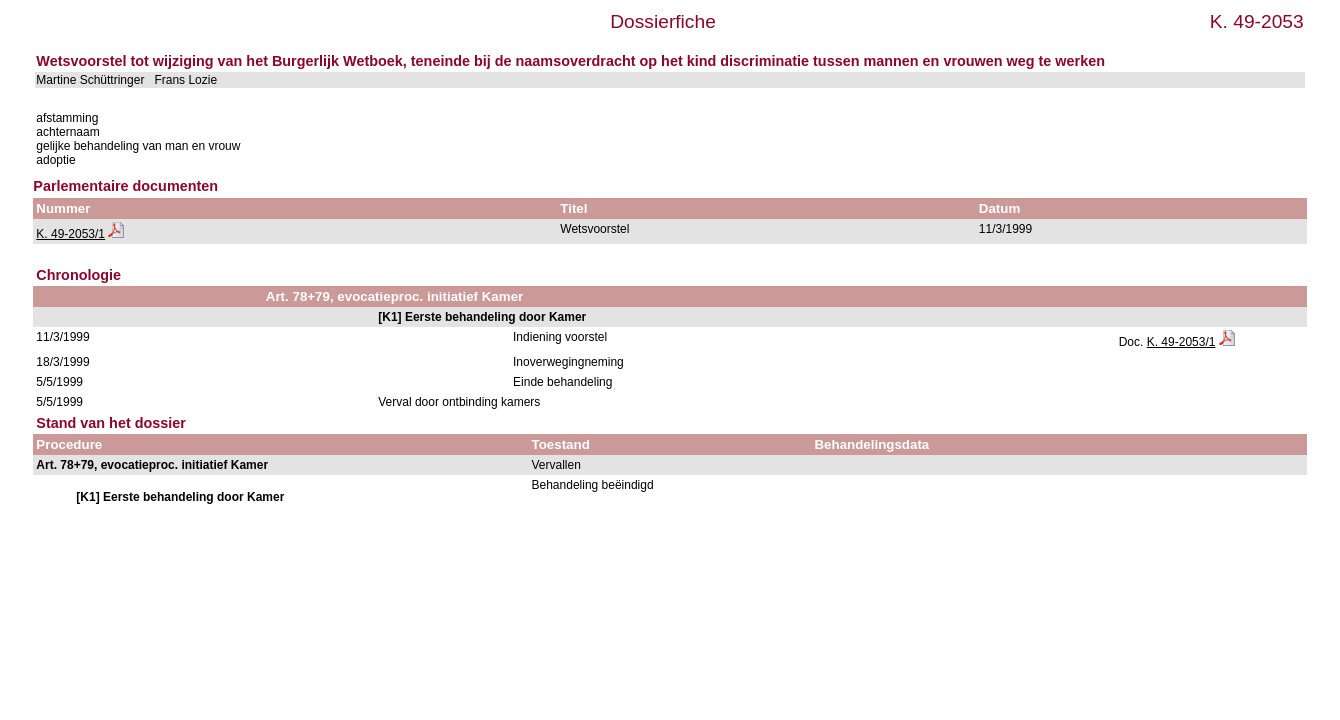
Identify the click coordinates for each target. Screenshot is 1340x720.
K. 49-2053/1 (70, 234)
